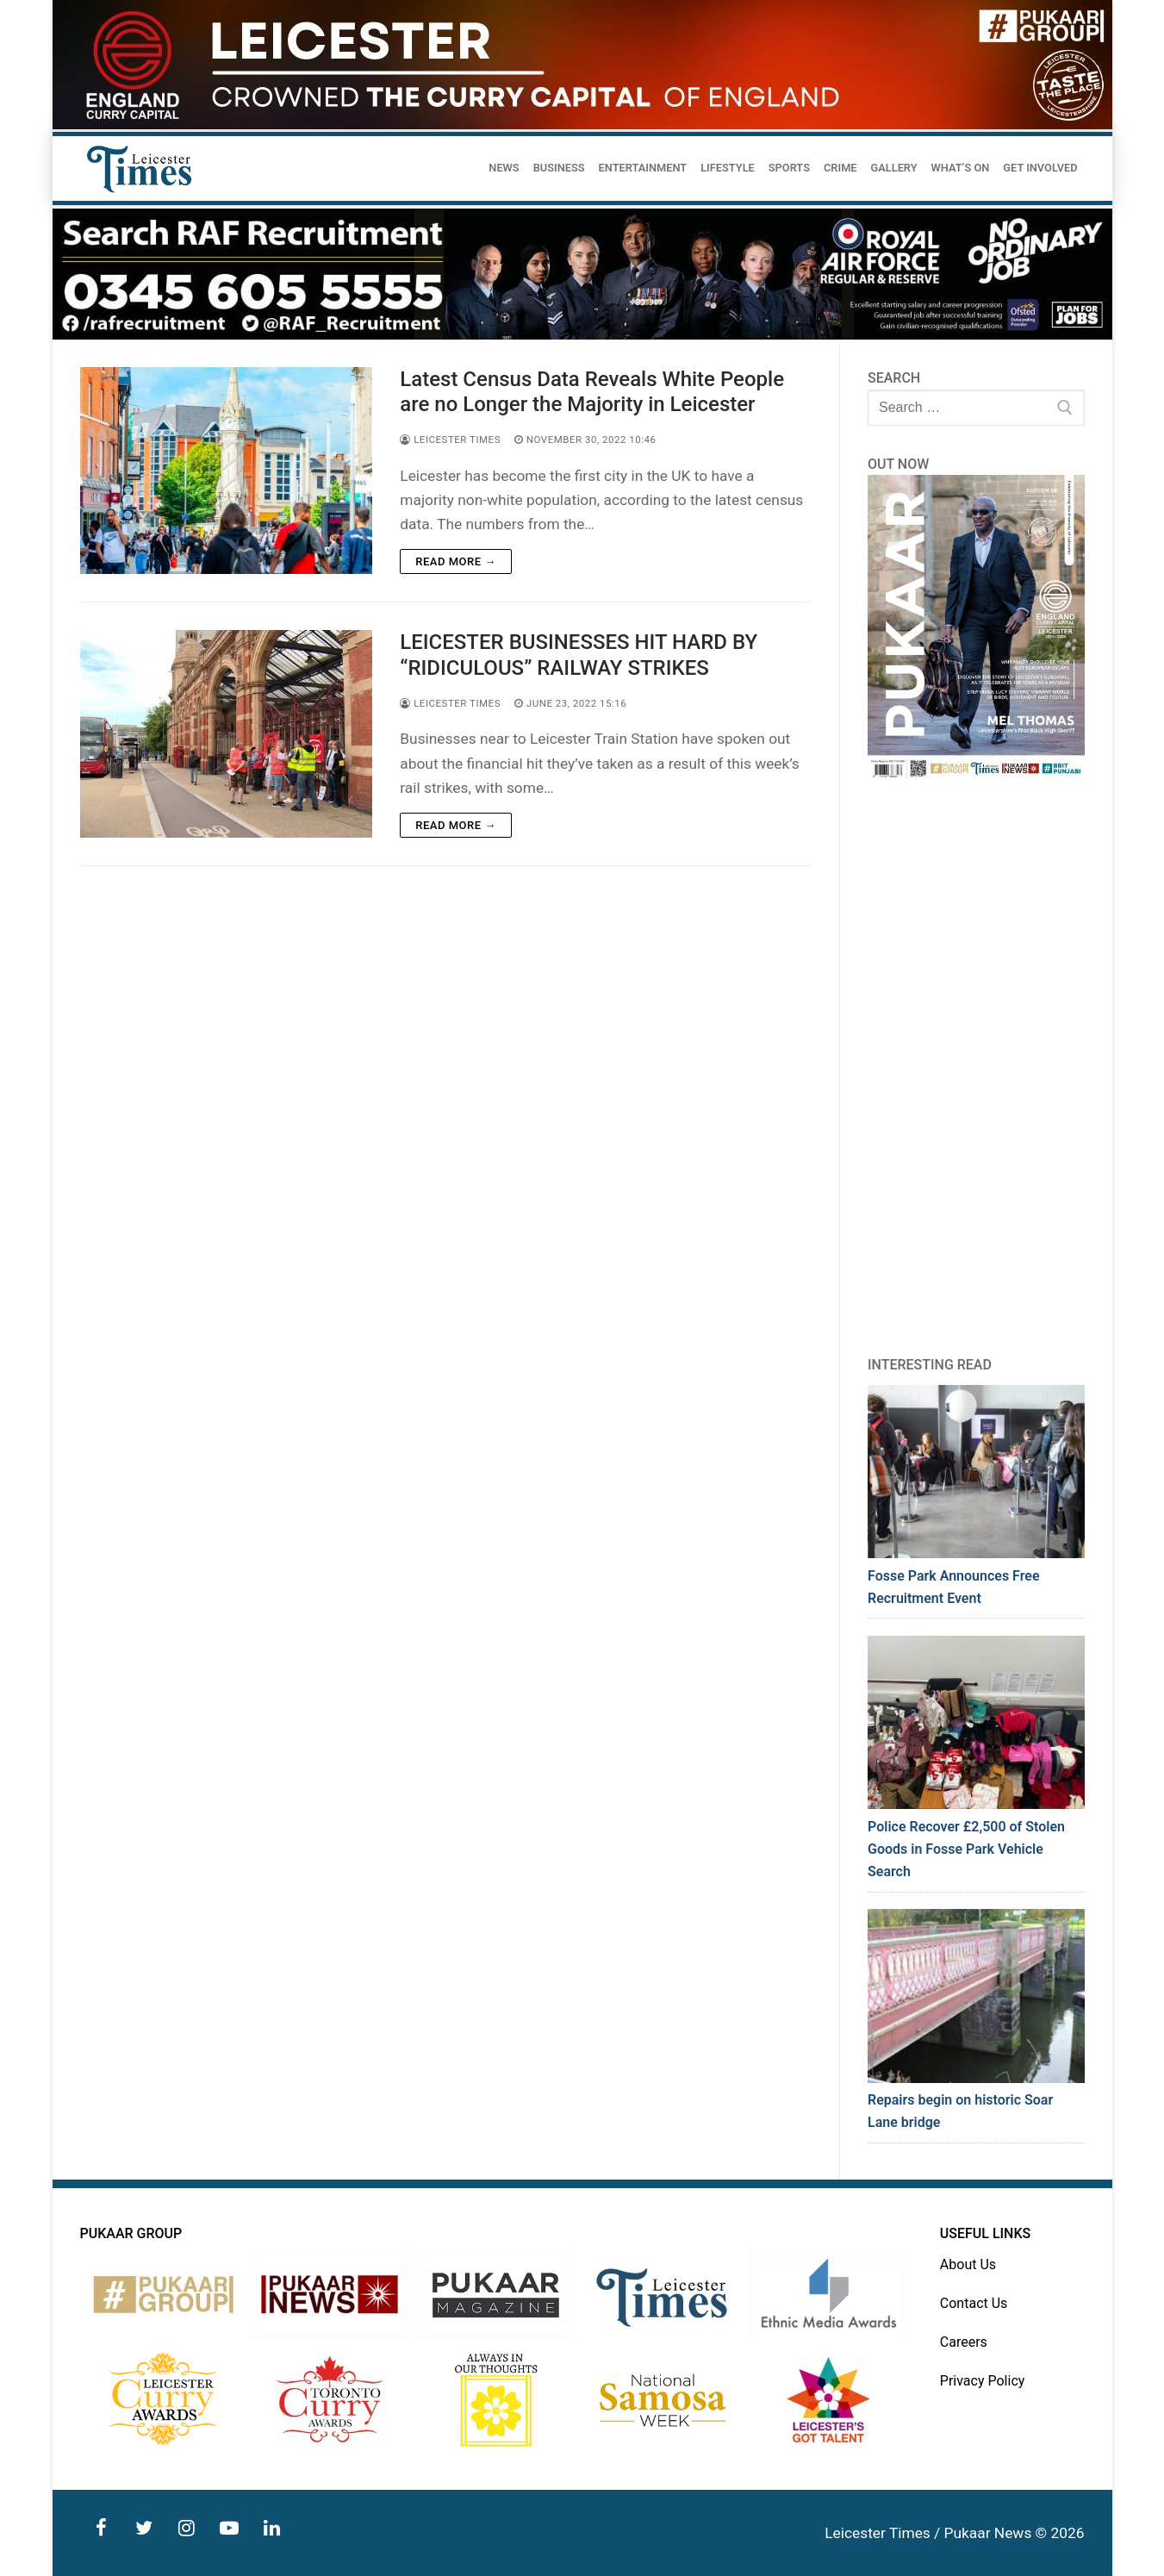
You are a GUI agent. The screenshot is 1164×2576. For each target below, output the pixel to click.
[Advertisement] (976, 1067)
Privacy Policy (982, 2381)
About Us (968, 2264)
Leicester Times (450, 439)
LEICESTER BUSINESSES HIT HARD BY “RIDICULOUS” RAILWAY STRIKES (578, 654)
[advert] (582, 125)
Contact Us (974, 2303)
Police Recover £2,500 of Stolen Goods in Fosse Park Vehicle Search (966, 1849)
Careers (963, 2342)
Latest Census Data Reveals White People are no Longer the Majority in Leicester (592, 391)
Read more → (455, 561)
